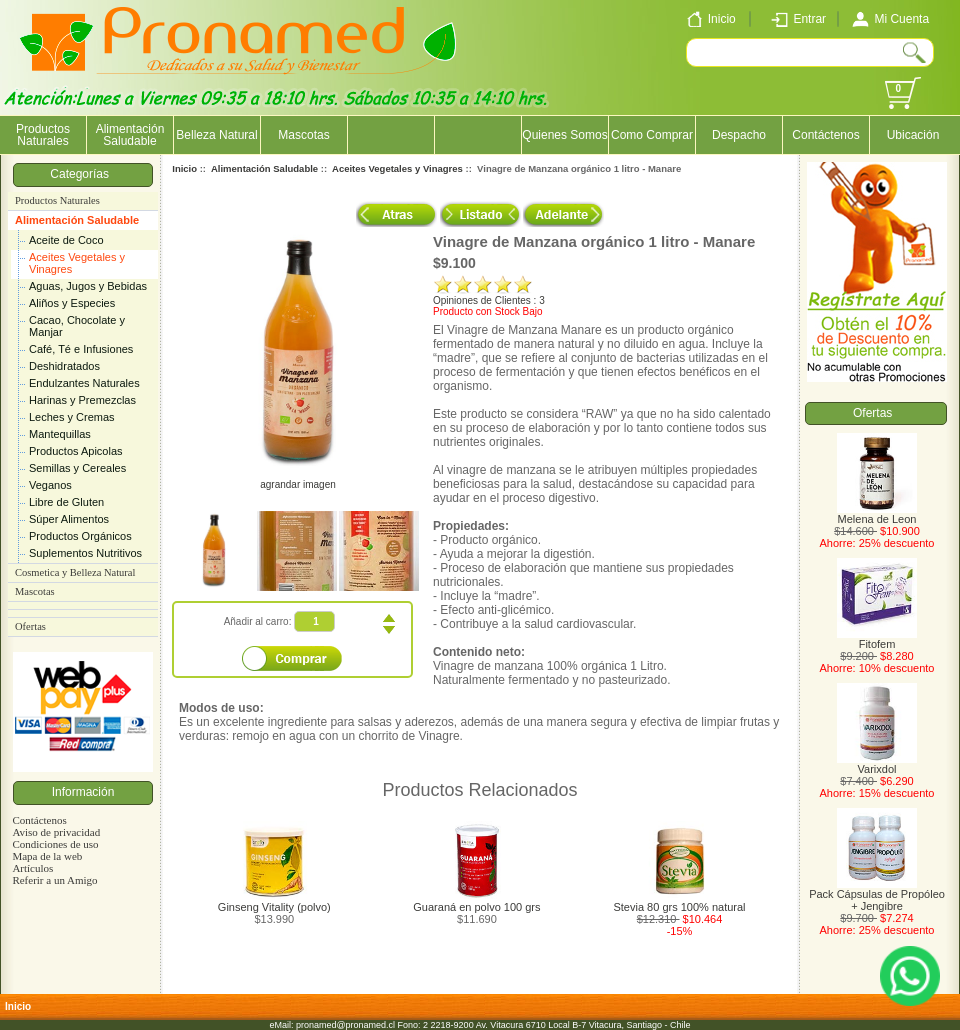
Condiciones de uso (55, 844)
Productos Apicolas (76, 451)
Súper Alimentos (69, 519)
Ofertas (30, 626)
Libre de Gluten (66, 502)
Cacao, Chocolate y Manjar (77, 326)
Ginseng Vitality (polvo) (274, 907)
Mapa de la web (47, 856)
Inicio (184, 168)
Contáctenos (825, 135)
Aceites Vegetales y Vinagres (77, 263)
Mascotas (303, 135)
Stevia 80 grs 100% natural (679, 907)
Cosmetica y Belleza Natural (75, 572)
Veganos (50, 485)
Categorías (82, 174)
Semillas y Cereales (77, 468)
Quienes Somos (564, 135)
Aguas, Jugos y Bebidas (88, 286)
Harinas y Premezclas (82, 400)
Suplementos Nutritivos (85, 553)
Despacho (739, 135)
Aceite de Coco (66, 240)
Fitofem (877, 639)
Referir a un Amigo (54, 880)
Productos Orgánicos (80, 536)
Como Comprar (652, 135)
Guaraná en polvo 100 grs (476, 907)
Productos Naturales (43, 135)
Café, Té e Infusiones (81, 349)
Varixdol (877, 764)
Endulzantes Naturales (84, 383)
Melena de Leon (877, 514)
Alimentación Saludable (77, 220)
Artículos (32, 868)
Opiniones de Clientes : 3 (489, 300)
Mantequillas (60, 434)
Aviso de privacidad (56, 832)
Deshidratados (64, 366)
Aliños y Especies (72, 303)
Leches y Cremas (72, 417)
